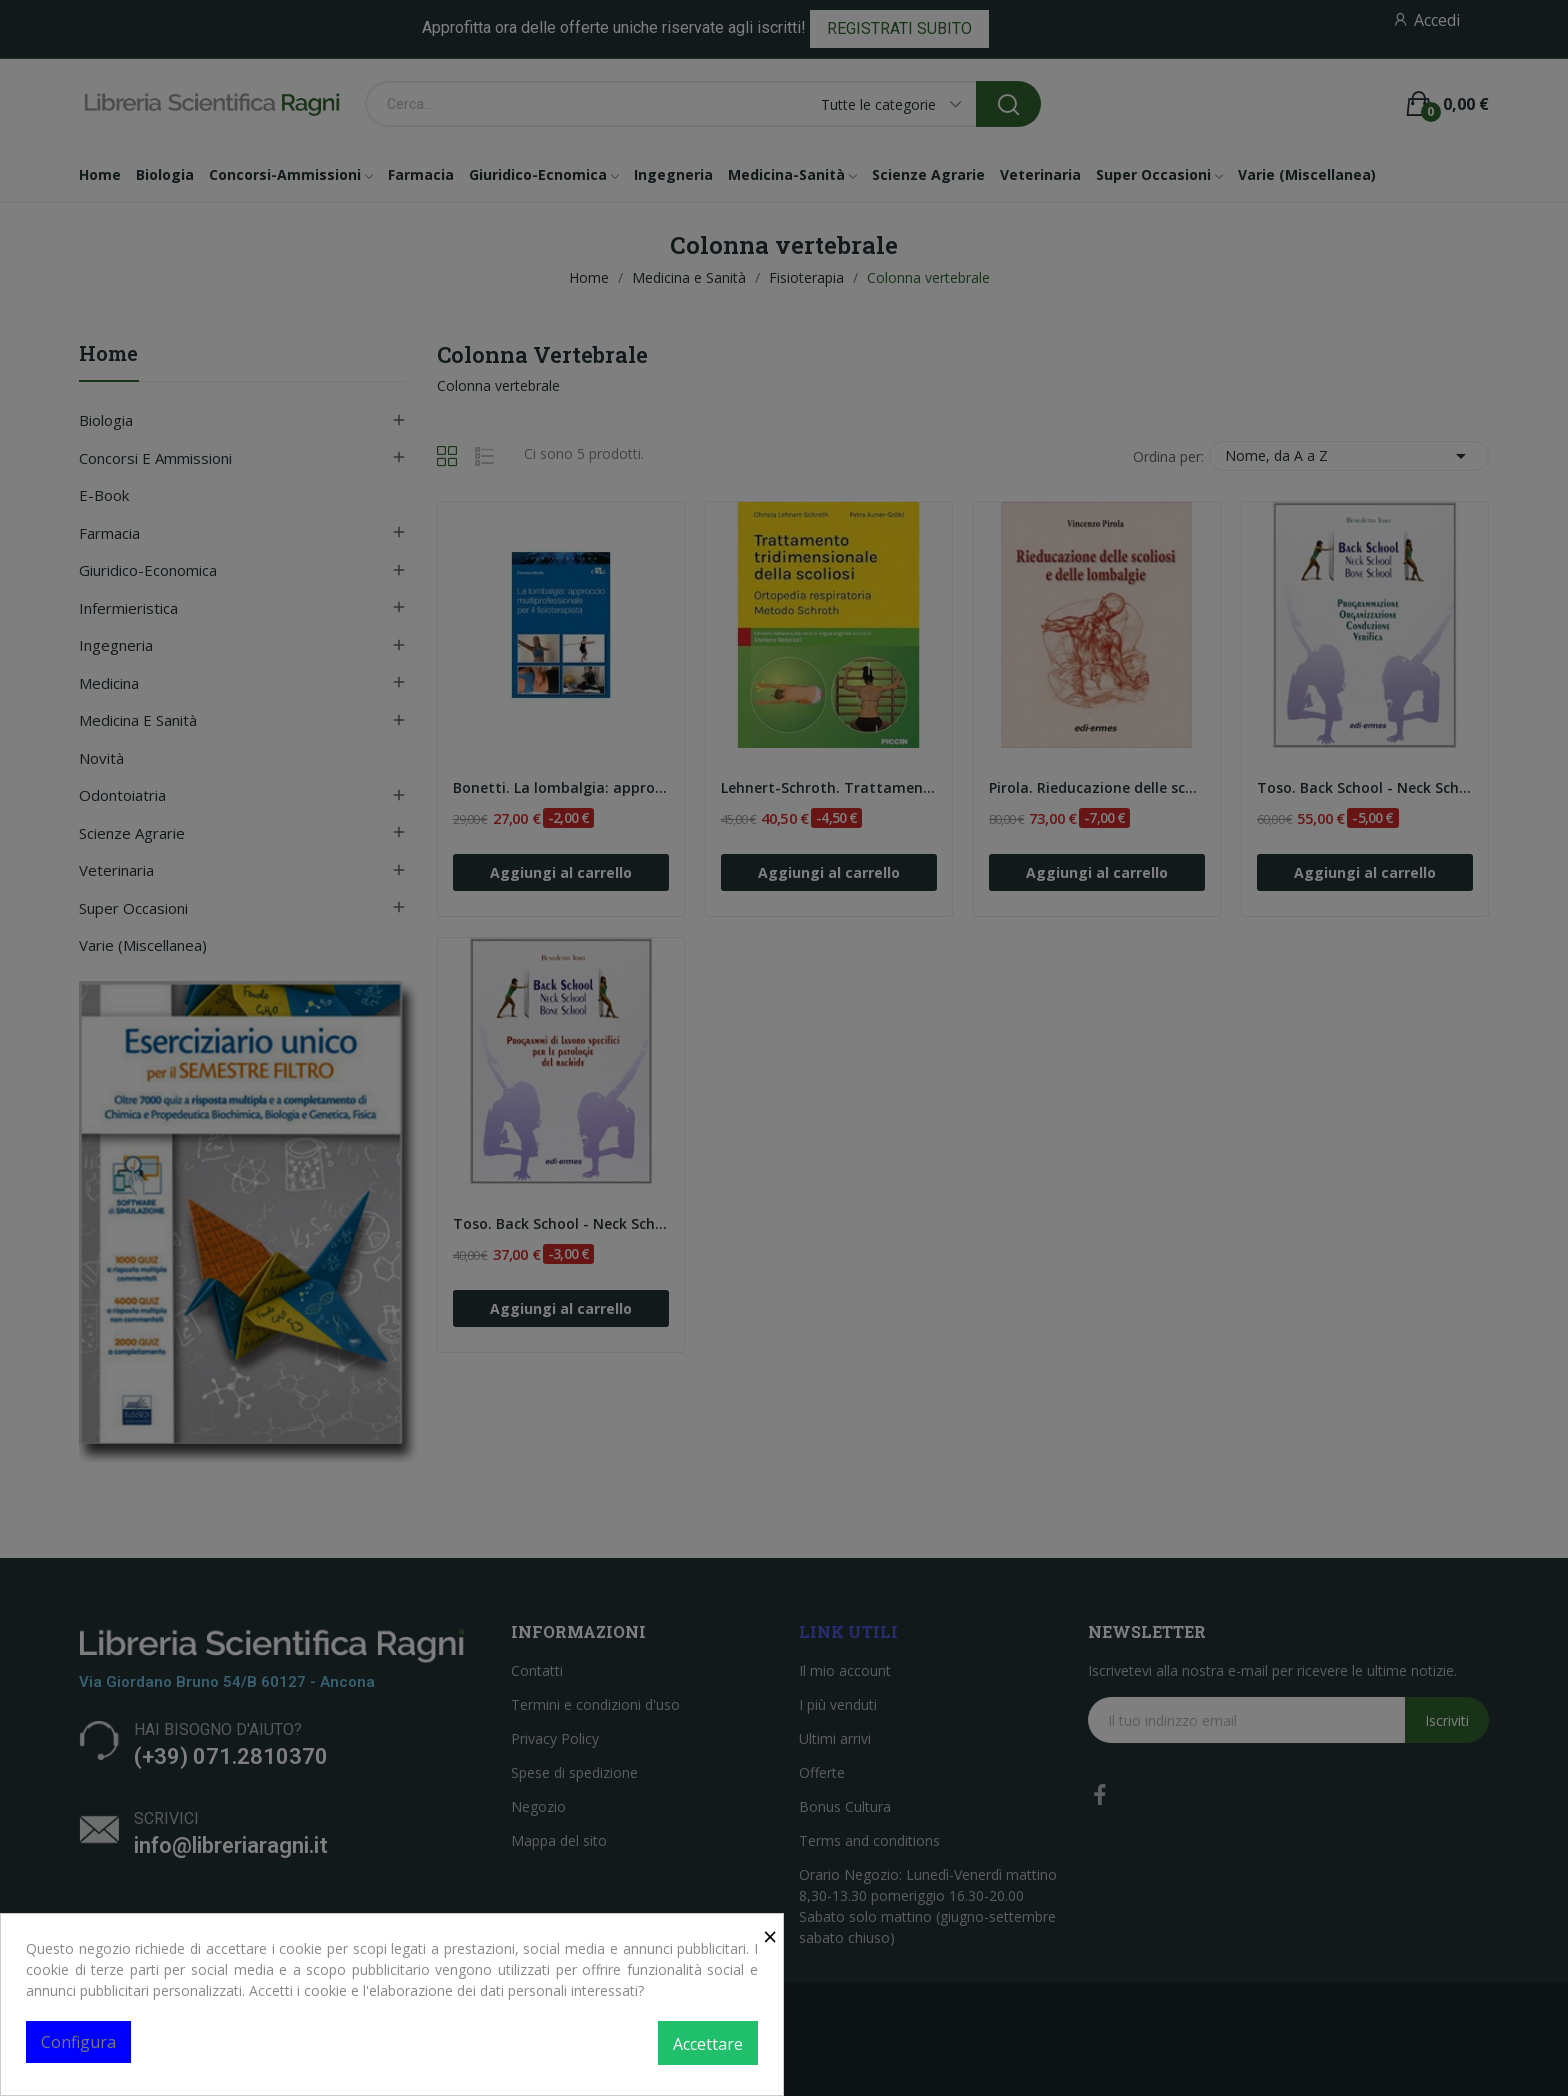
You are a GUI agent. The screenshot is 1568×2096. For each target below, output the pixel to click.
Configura (78, 2042)
